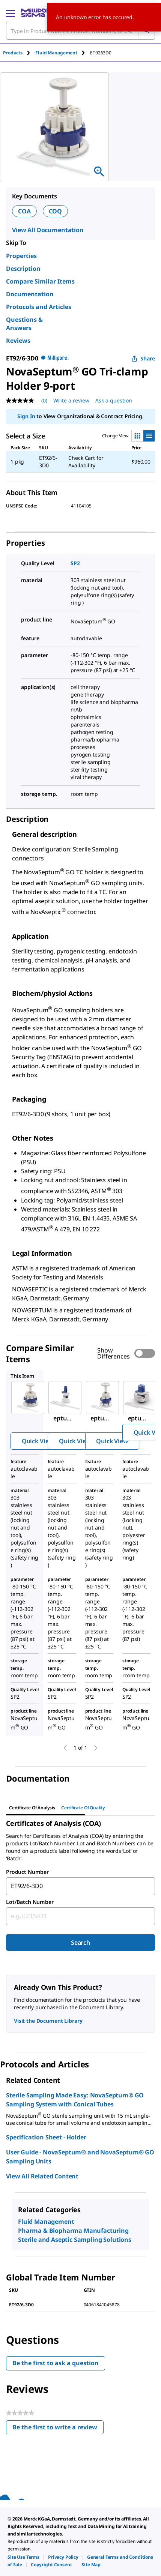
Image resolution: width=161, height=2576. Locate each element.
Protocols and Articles (38, 307)
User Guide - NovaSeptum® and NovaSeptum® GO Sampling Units (80, 2156)
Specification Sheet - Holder (46, 2137)
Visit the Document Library (48, 2020)
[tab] (19, 53)
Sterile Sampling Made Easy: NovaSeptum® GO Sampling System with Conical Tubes (75, 2099)
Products (13, 53)
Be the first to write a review (58, 2429)
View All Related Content (42, 2176)
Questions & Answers (24, 323)
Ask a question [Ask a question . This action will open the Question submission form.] (113, 400)
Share (143, 358)
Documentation (30, 294)
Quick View (37, 1441)
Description (23, 268)
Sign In (26, 416)
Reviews (18, 340)
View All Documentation (48, 230)
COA (24, 211)
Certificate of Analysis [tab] (32, 1807)
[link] (23, 2557)
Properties (21, 256)
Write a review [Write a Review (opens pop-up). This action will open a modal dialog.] (71, 400)
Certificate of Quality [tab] (83, 1807)
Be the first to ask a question (55, 2363)
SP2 (75, 563)
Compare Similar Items (40, 281)
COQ (55, 211)
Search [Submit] (80, 1942)
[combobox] (80, 1886)
